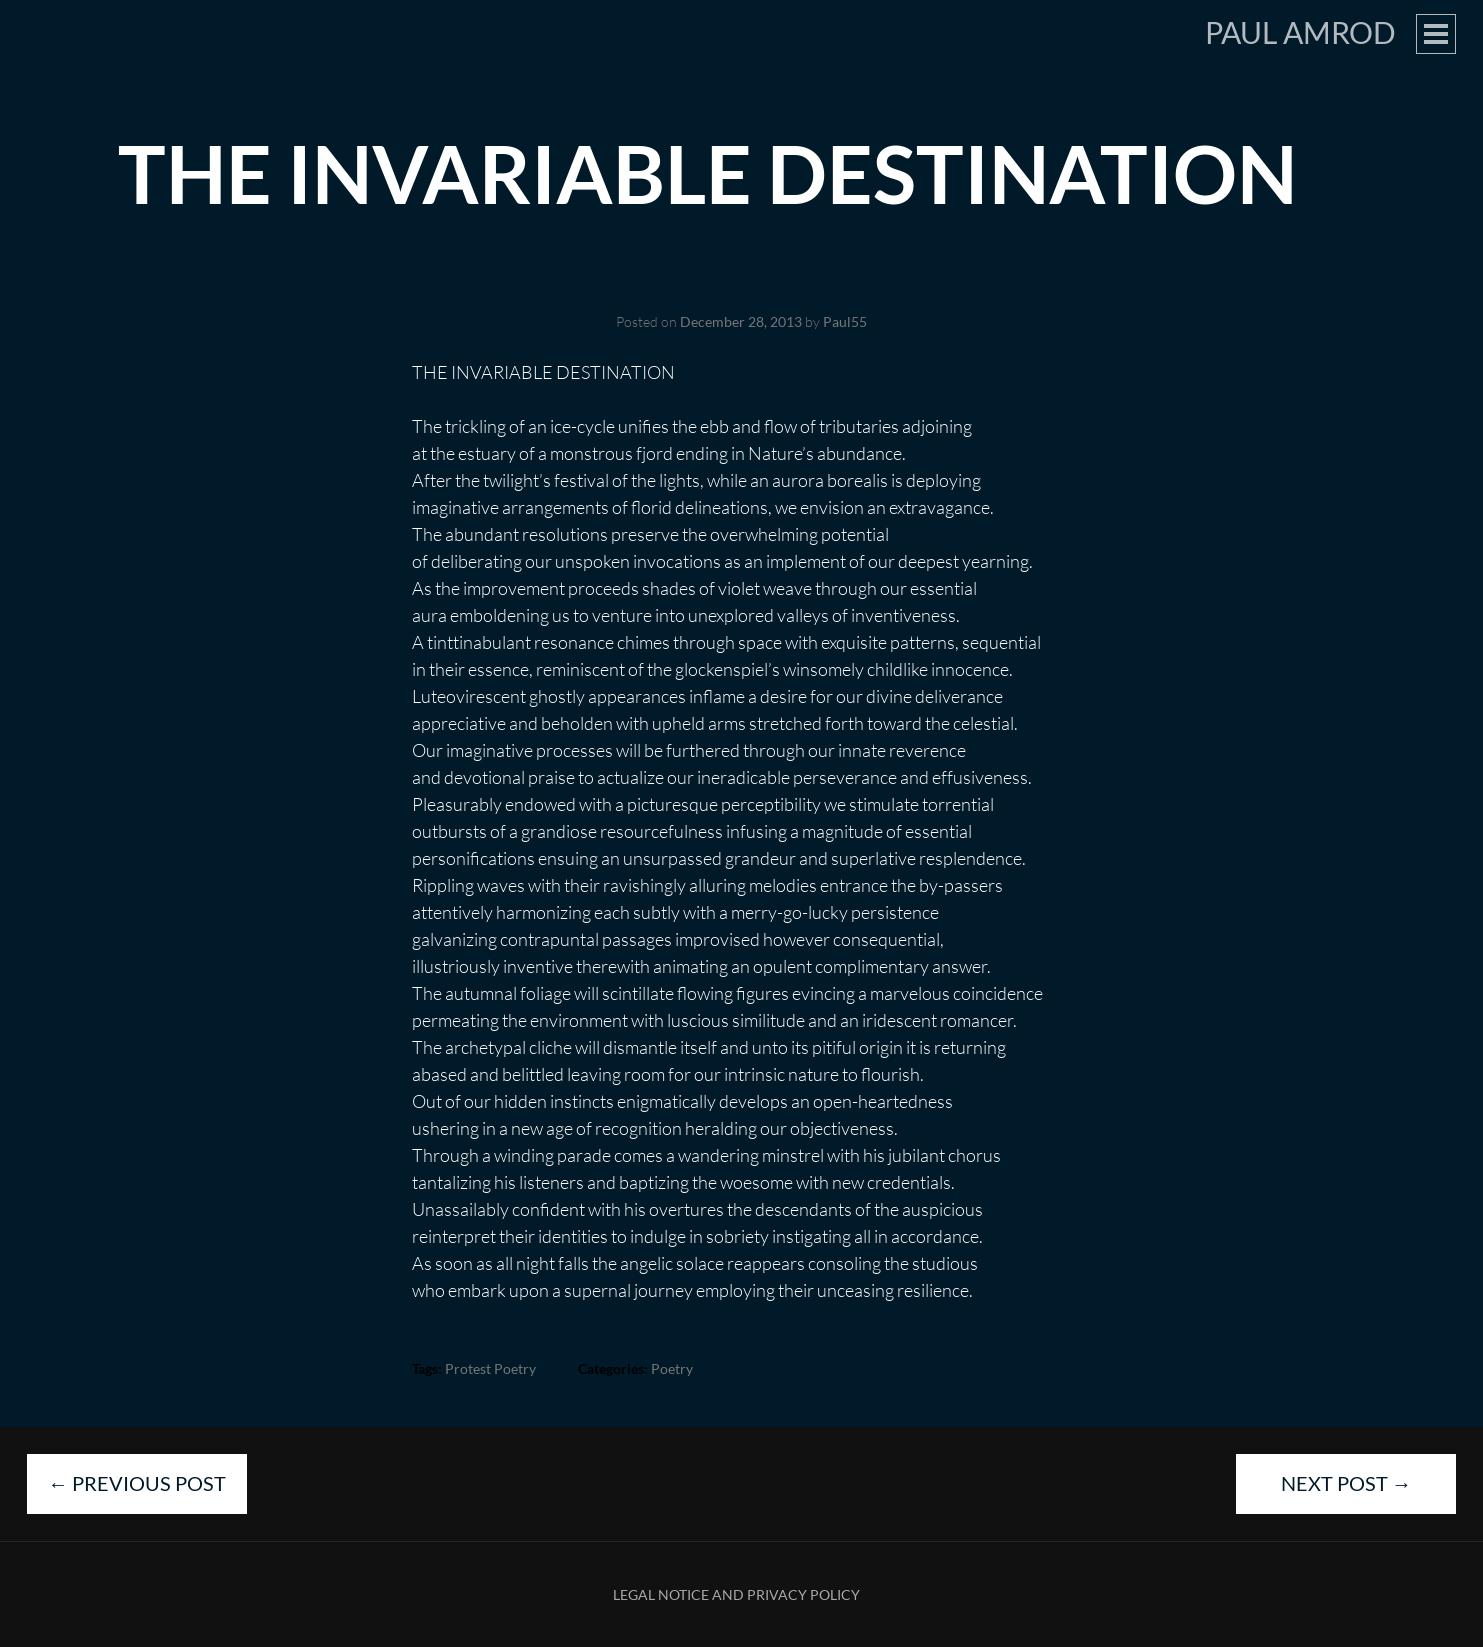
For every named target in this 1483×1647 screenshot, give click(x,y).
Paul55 (845, 321)
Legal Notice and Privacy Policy (736, 1594)
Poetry (672, 1368)
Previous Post (137, 1483)
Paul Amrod (1300, 32)
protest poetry (490, 1368)
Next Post (1346, 1483)
